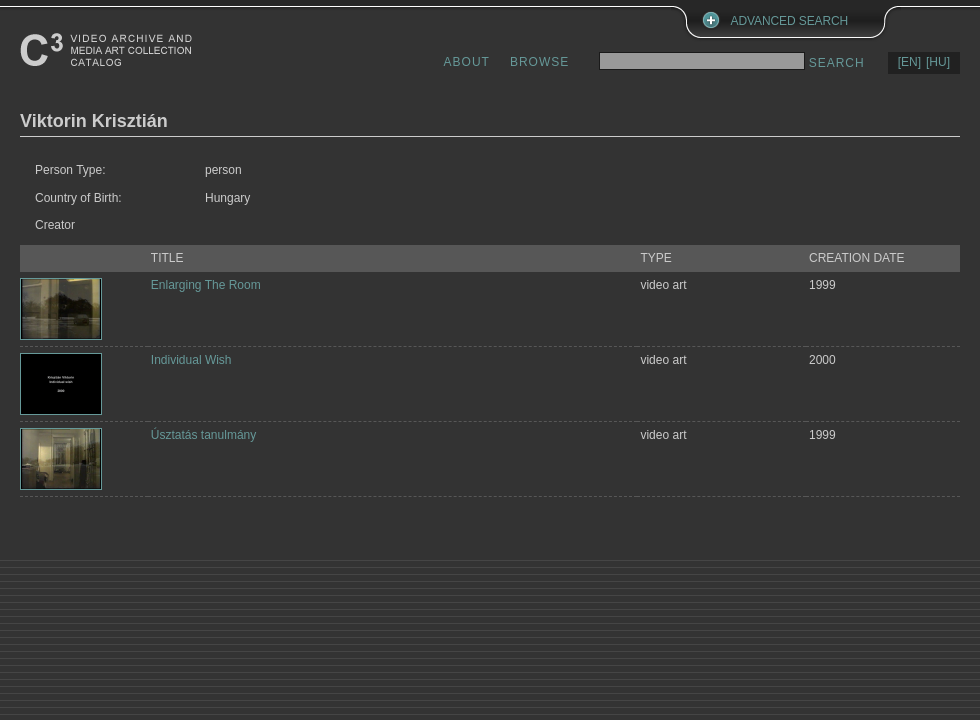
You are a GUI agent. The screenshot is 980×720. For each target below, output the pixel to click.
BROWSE (539, 62)
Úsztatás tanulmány (203, 435)
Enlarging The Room (206, 285)
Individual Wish (191, 360)
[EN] (909, 62)
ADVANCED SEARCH (790, 21)
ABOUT (467, 62)
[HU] (938, 62)
